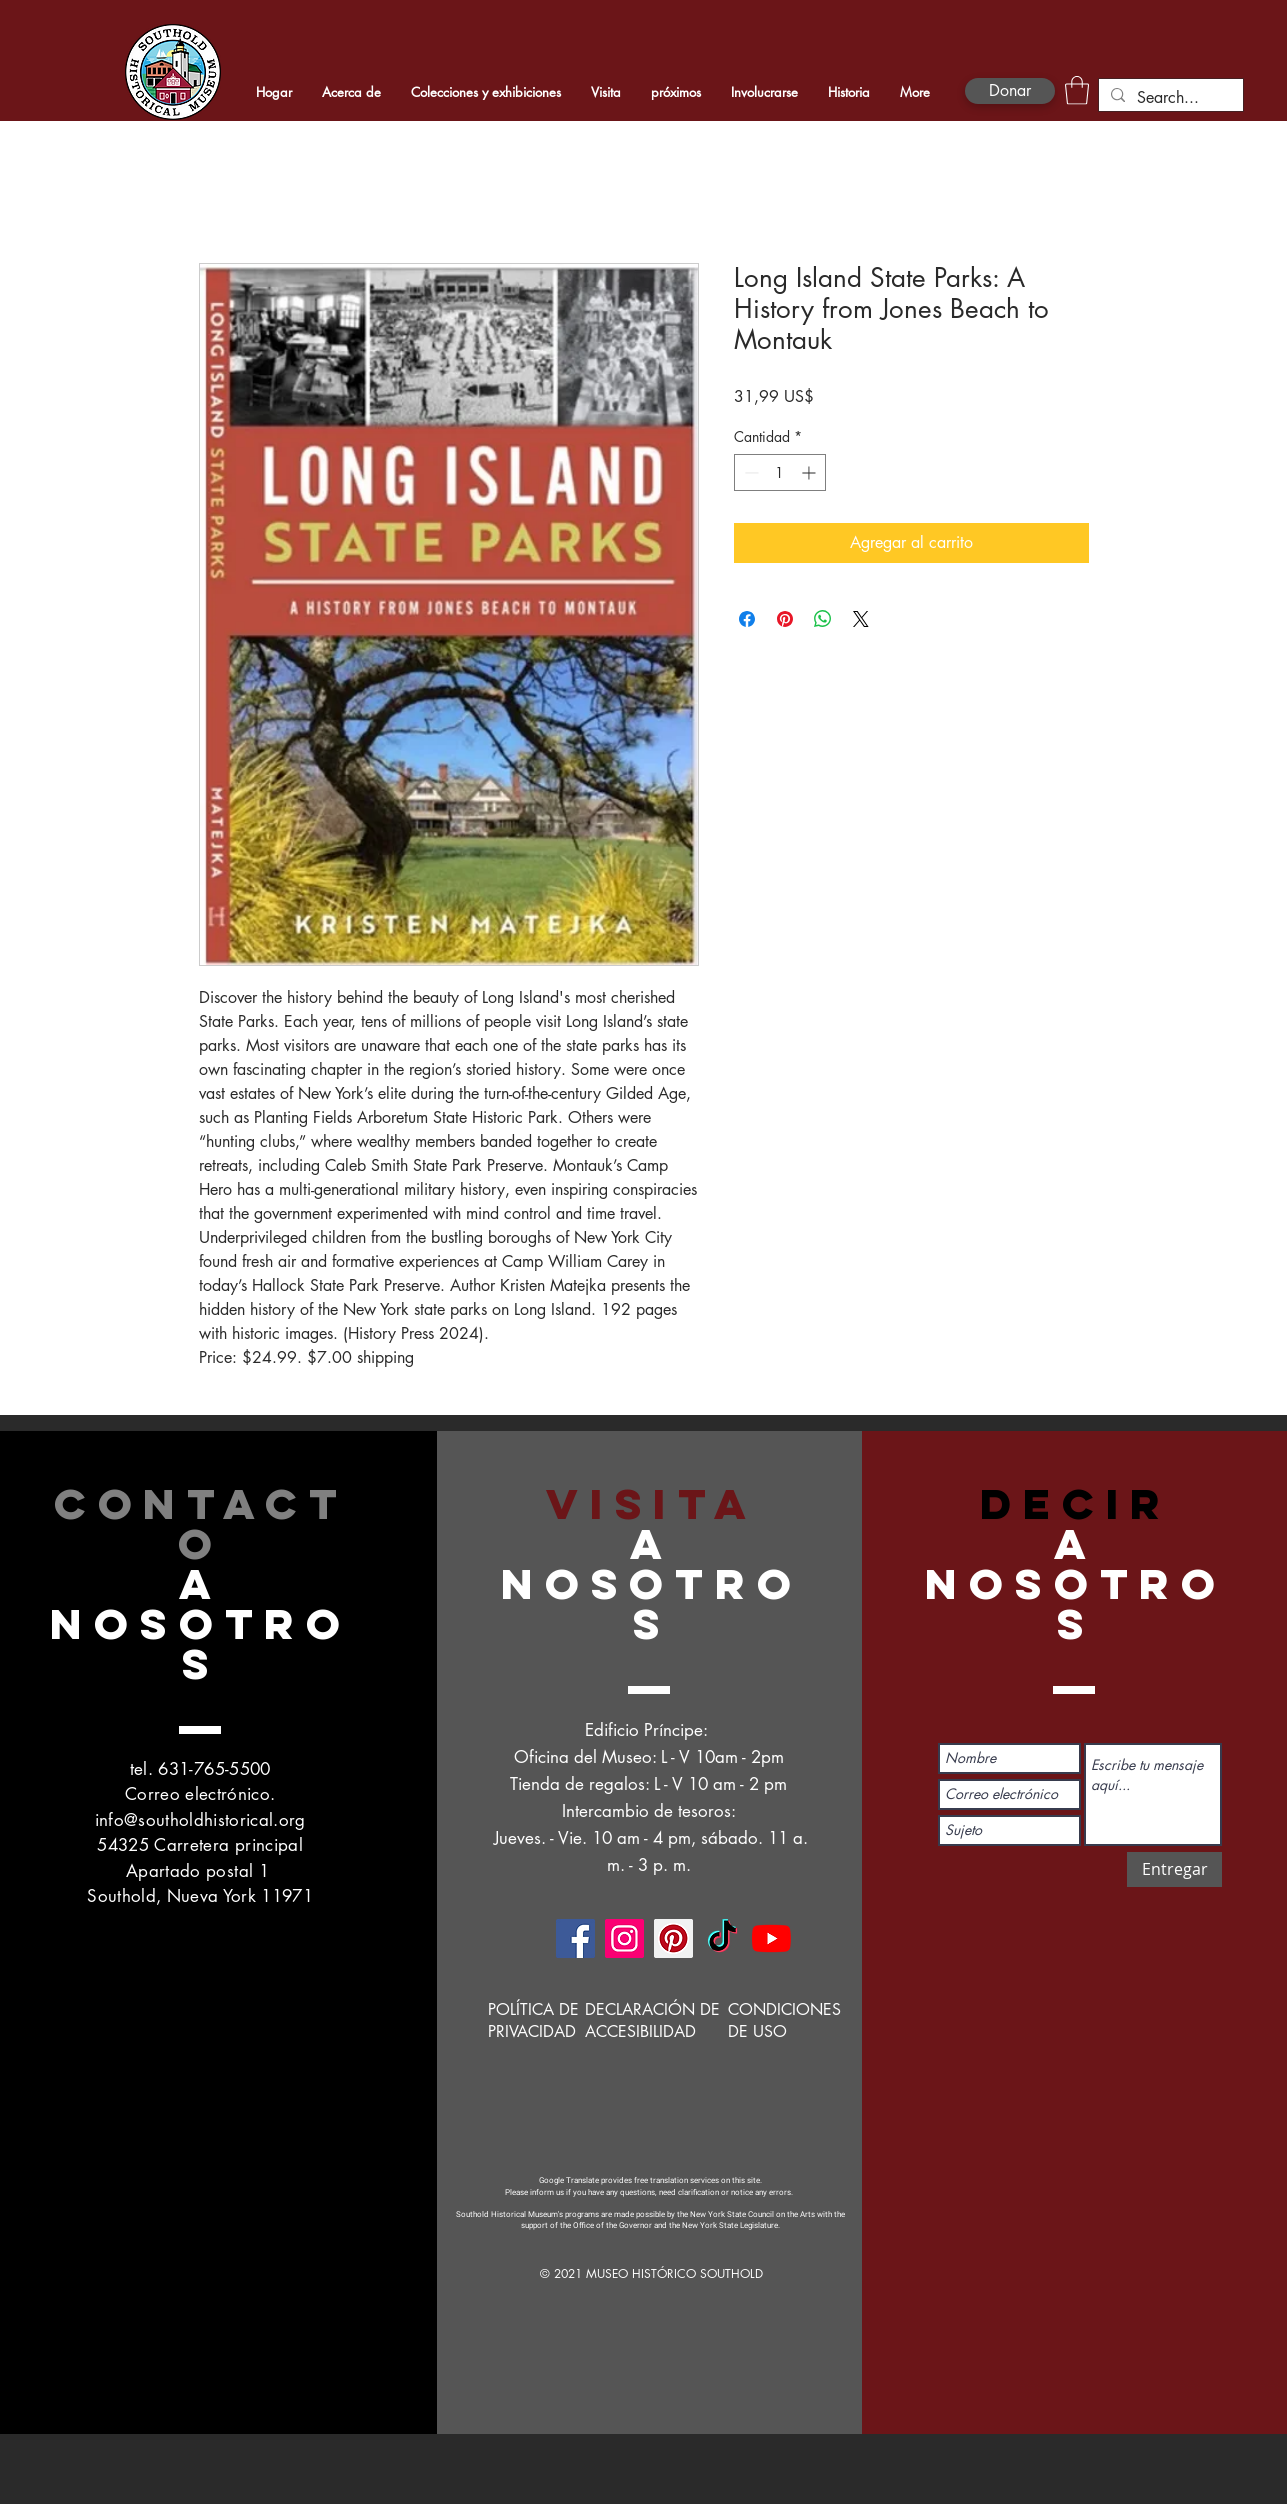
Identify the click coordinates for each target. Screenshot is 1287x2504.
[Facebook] (575, 1938)
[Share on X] (861, 619)
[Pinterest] (673, 1938)
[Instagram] (624, 1938)
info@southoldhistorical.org (200, 1820)
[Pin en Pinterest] (785, 619)
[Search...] (1169, 98)
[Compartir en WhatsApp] (823, 619)
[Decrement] (749, 472)
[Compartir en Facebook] (747, 619)
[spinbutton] (780, 472)
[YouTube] (771, 1938)
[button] (1077, 90)
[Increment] (810, 472)
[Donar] (1010, 91)
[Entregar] (1174, 1869)
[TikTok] (722, 1938)
